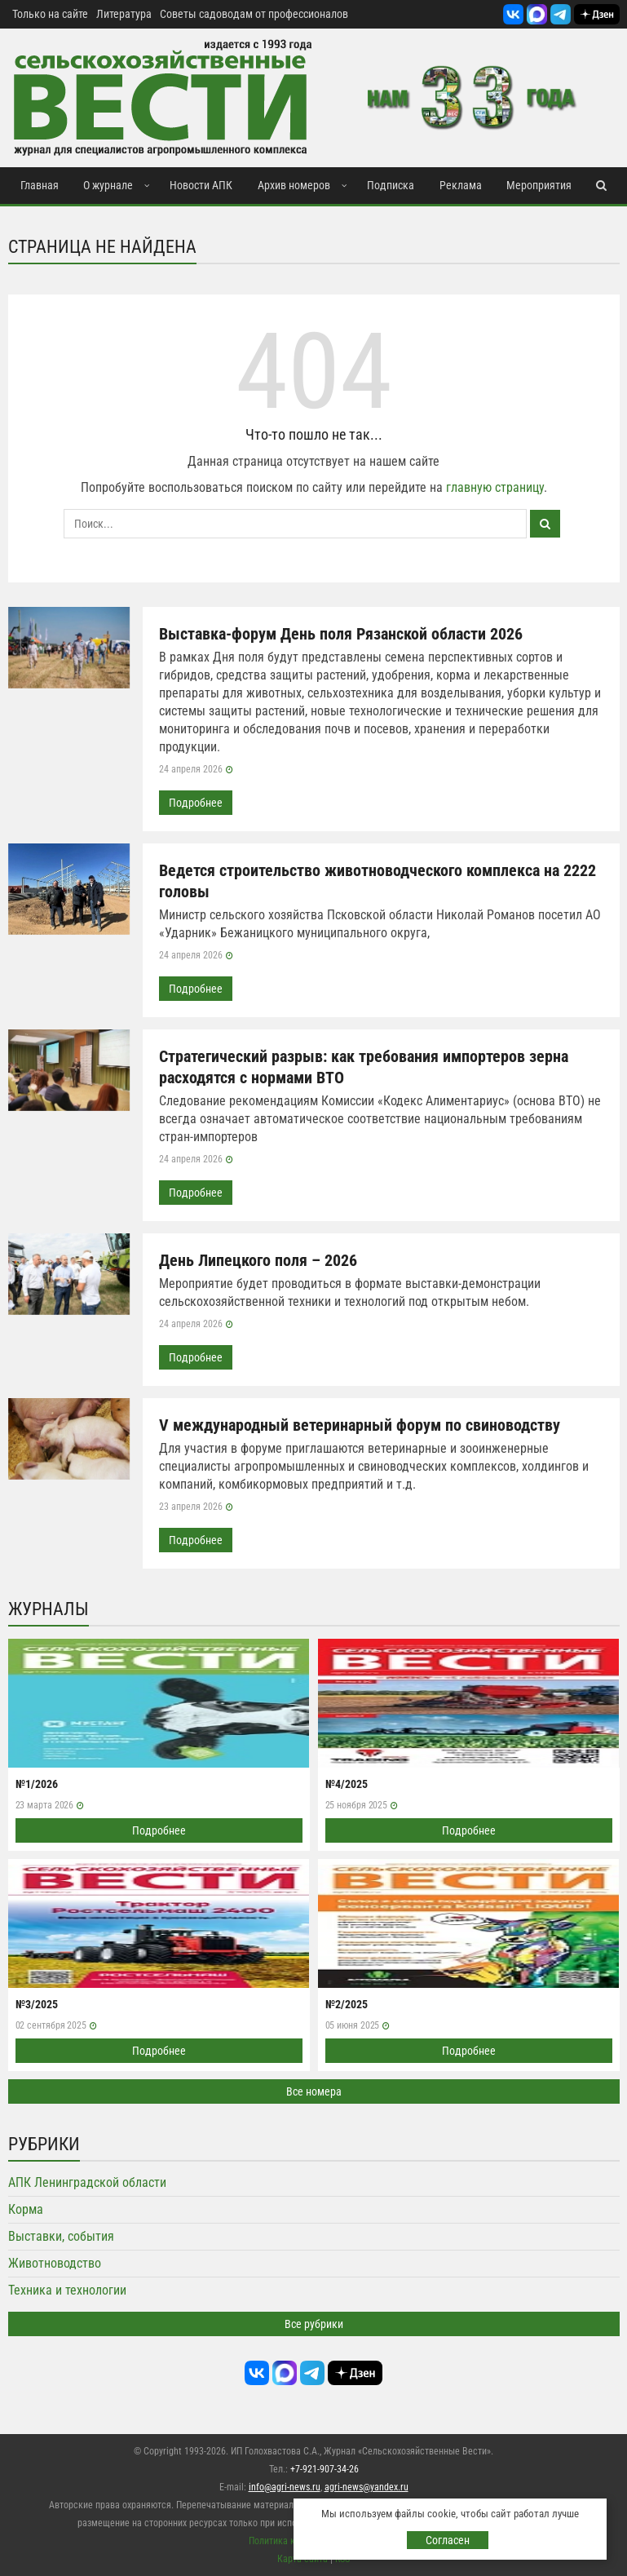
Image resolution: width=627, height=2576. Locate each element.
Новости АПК (201, 185)
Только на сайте (50, 13)
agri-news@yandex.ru (366, 2487)
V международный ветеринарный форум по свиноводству (359, 1425)
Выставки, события (61, 2236)
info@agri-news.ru (284, 2487)
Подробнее (196, 802)
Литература (124, 13)
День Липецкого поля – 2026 (258, 1260)
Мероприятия (539, 185)
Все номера (314, 2091)
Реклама (460, 185)
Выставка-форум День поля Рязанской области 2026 (341, 634)
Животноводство (54, 2263)
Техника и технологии (67, 2290)
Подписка (390, 185)
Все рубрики (314, 2323)
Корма (25, 2209)
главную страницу (495, 487)
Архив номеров (294, 185)
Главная (39, 185)
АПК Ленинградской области (87, 2182)
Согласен (448, 2540)
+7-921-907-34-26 (324, 2469)
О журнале (108, 185)
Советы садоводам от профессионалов (254, 13)
